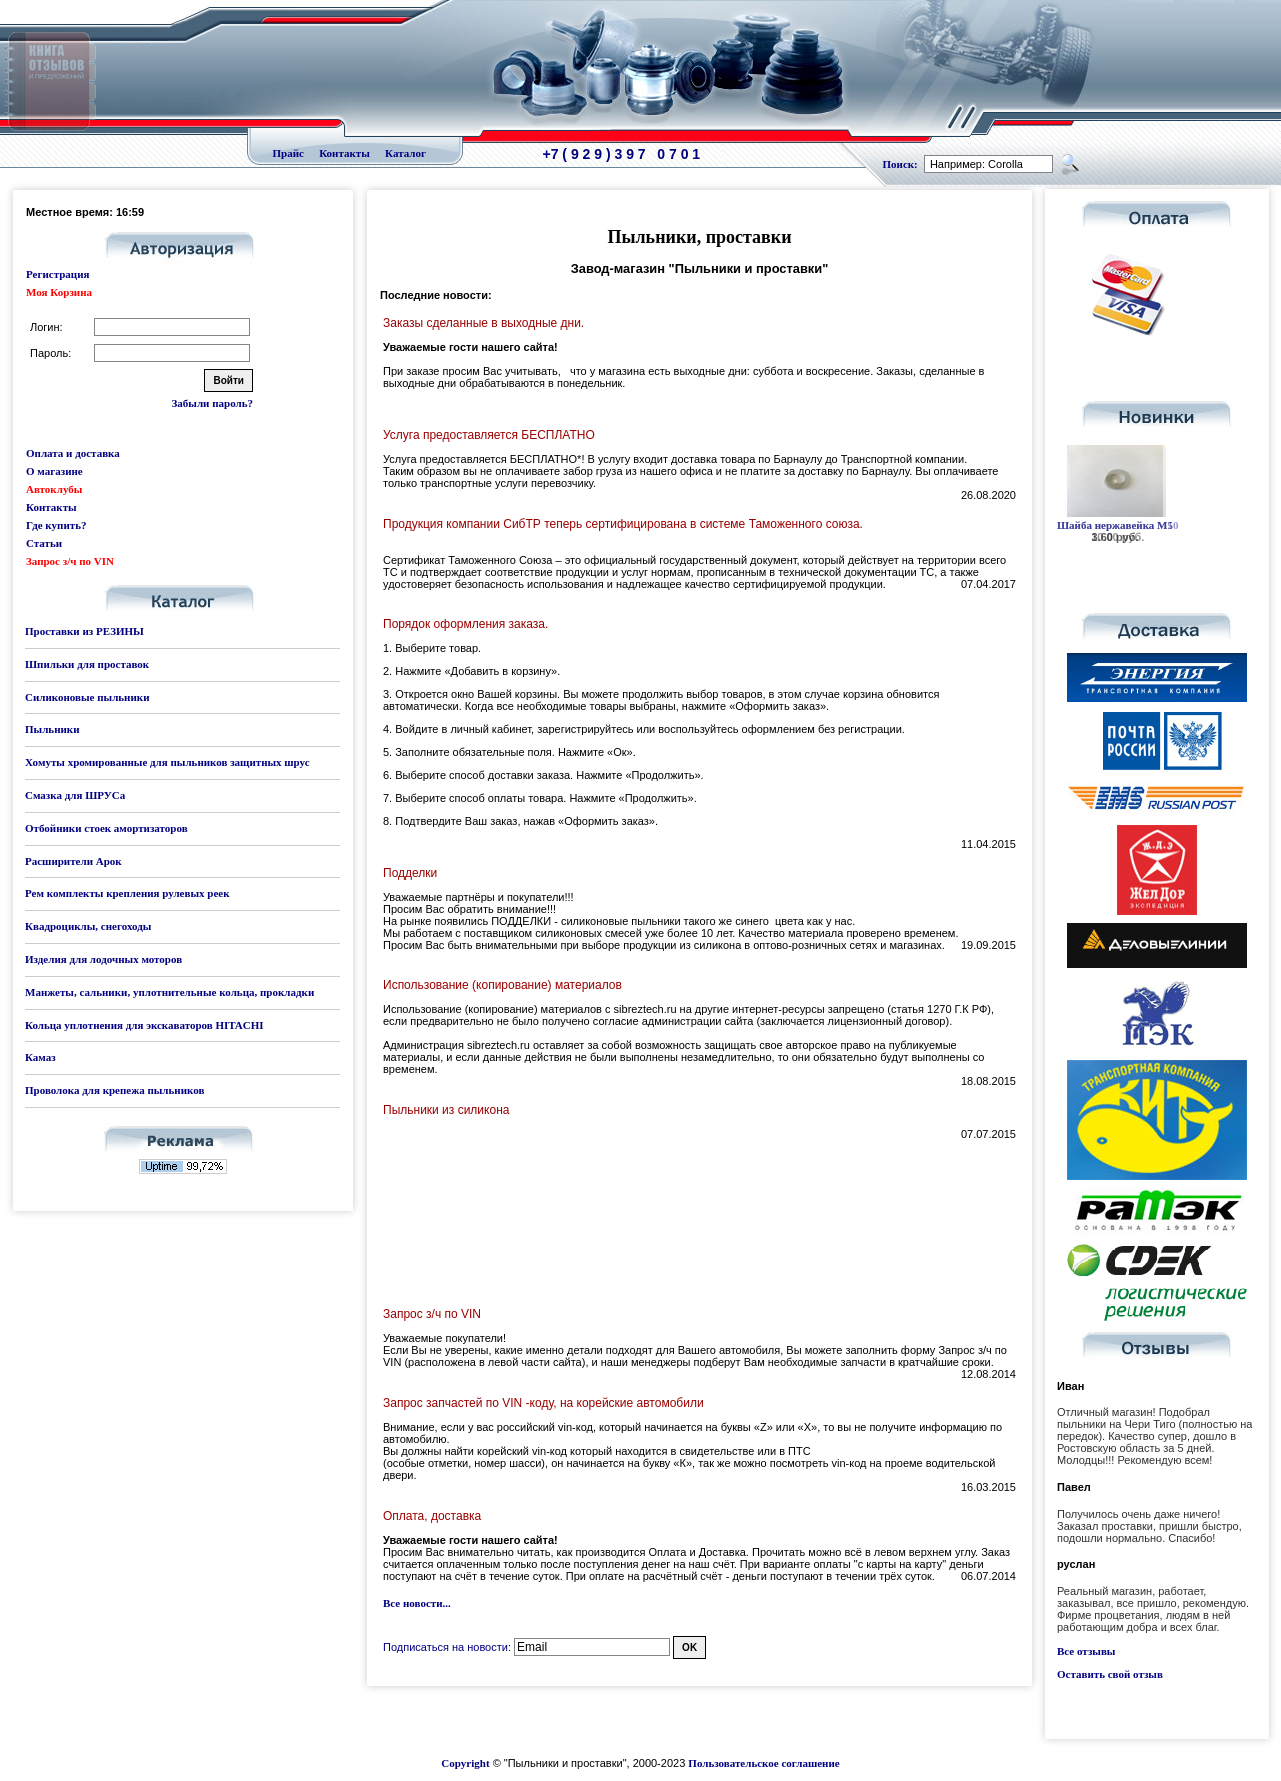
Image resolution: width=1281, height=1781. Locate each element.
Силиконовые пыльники (87, 697)
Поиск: (900, 164)
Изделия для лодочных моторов (103, 959)
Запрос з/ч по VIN (70, 561)
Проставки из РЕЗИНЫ (84, 631)
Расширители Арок (73, 861)
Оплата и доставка (73, 453)
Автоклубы (54, 489)
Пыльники (52, 729)
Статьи (44, 543)
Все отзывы (1086, 1651)
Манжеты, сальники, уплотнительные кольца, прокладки (169, 992)
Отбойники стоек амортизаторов (106, 828)
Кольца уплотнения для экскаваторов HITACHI (144, 1025)
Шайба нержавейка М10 (1117, 525)
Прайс (288, 153)
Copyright (465, 1763)
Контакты (344, 153)
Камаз (40, 1057)
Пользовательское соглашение (763, 1763)
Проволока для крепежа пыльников (114, 1090)
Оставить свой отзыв (1110, 1674)
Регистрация (57, 274)
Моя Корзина (59, 292)
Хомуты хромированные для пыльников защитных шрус (167, 762)
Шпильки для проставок (87, 664)
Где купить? (56, 525)
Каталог (405, 153)
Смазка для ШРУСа (75, 795)
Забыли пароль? (212, 403)
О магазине (54, 471)
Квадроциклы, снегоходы (88, 926)
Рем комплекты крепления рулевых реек (127, 893)
